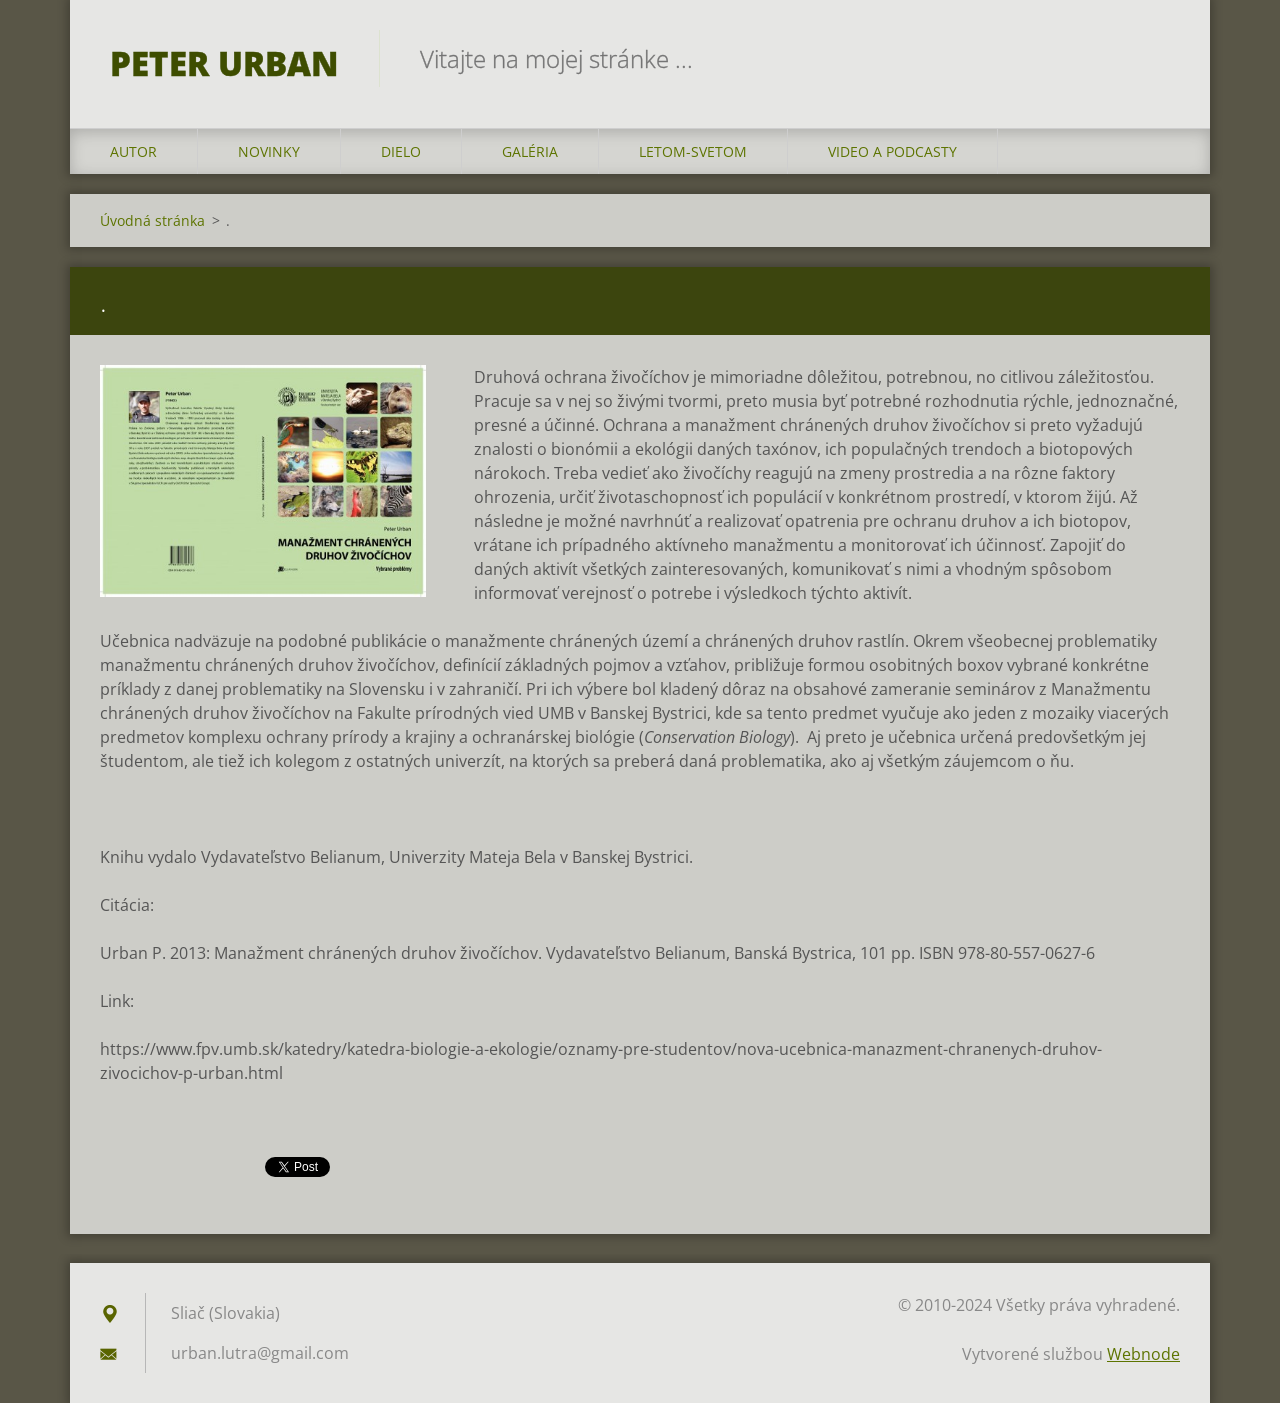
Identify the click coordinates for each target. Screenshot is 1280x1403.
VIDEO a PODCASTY (892, 151)
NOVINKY (269, 151)
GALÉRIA (530, 151)
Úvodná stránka (152, 220)
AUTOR (133, 151)
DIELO (401, 151)
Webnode (1143, 1354)
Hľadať (1158, 58)
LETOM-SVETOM (693, 151)
